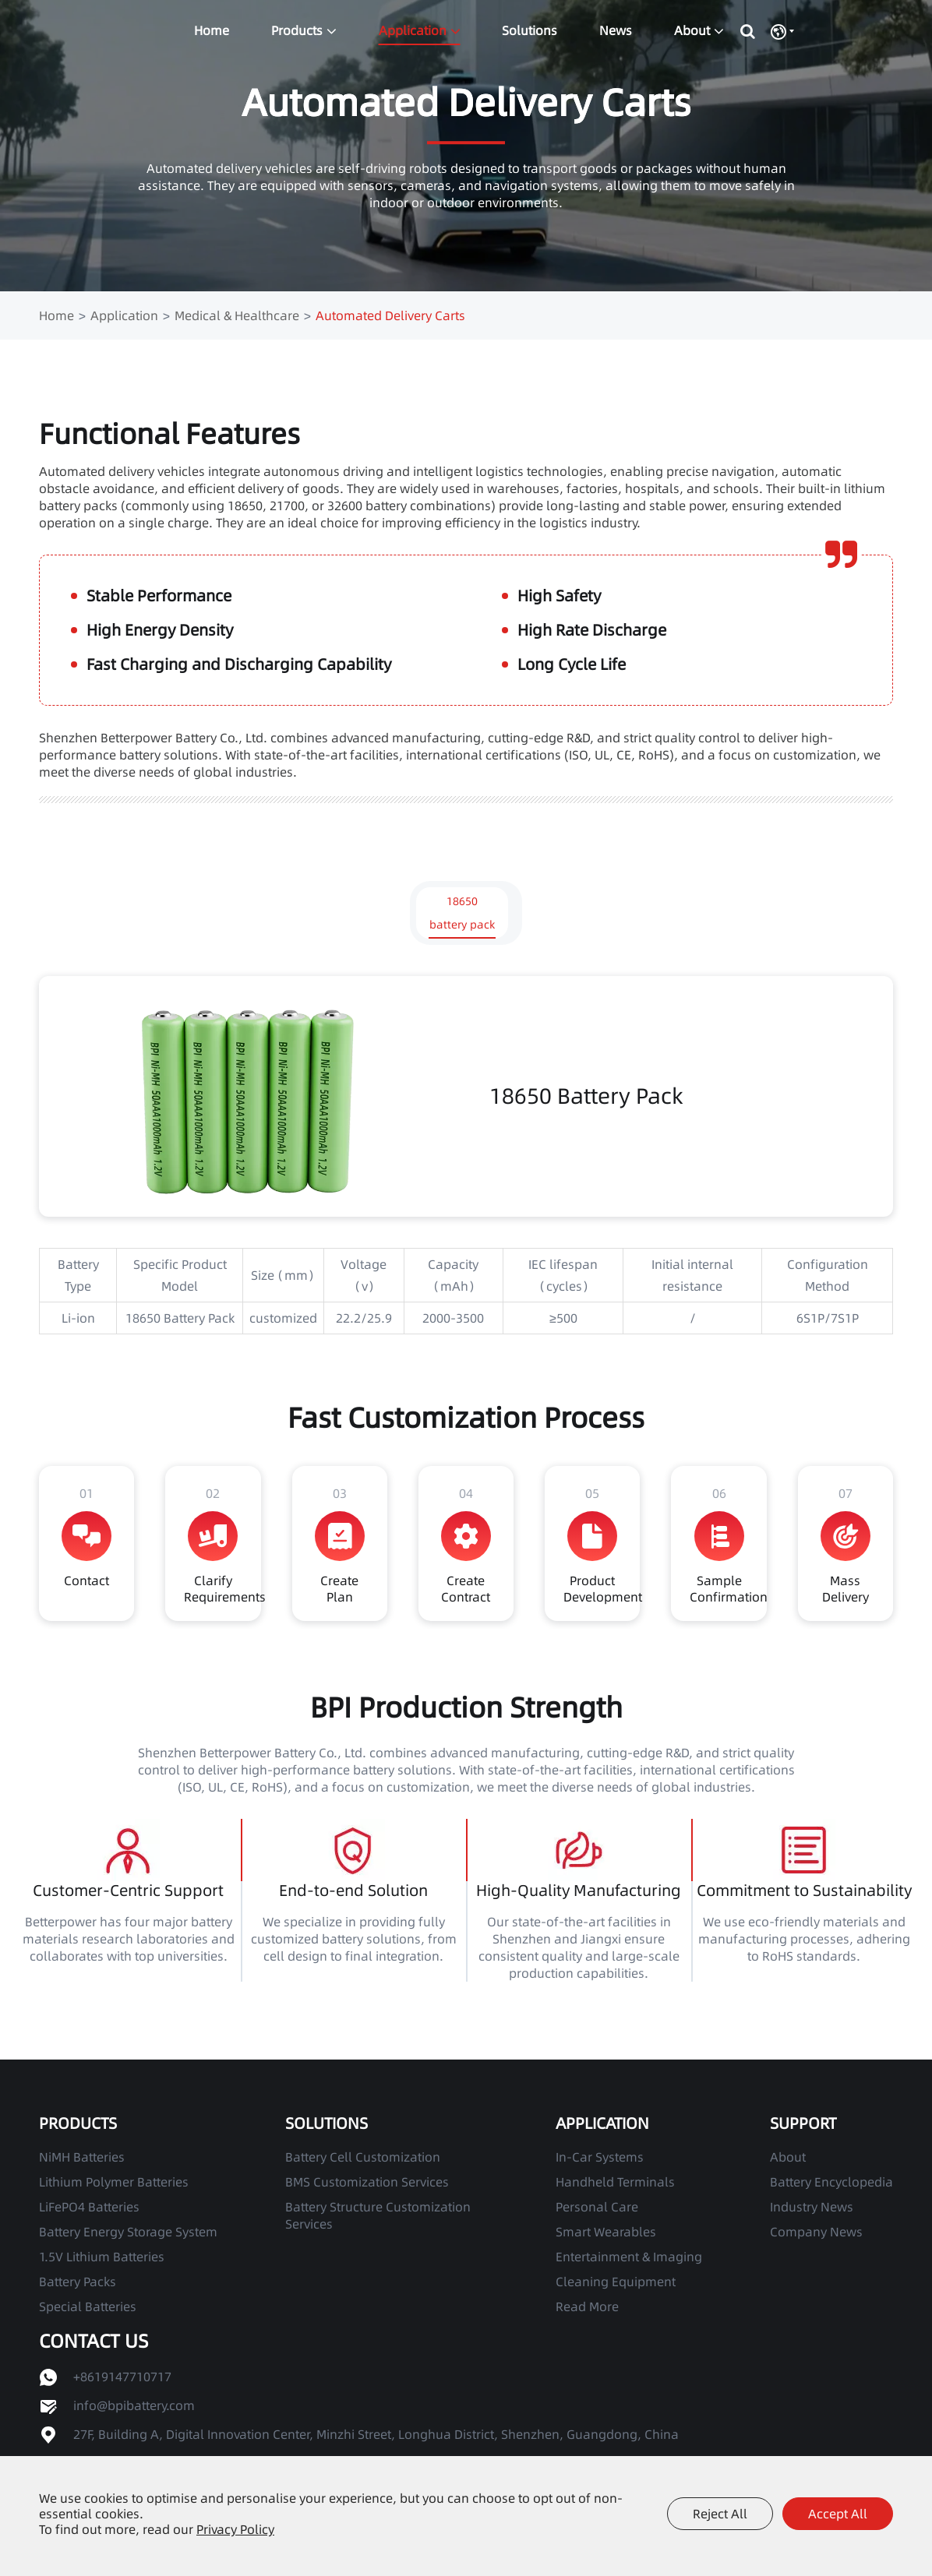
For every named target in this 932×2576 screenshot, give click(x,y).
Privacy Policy (235, 2529)
